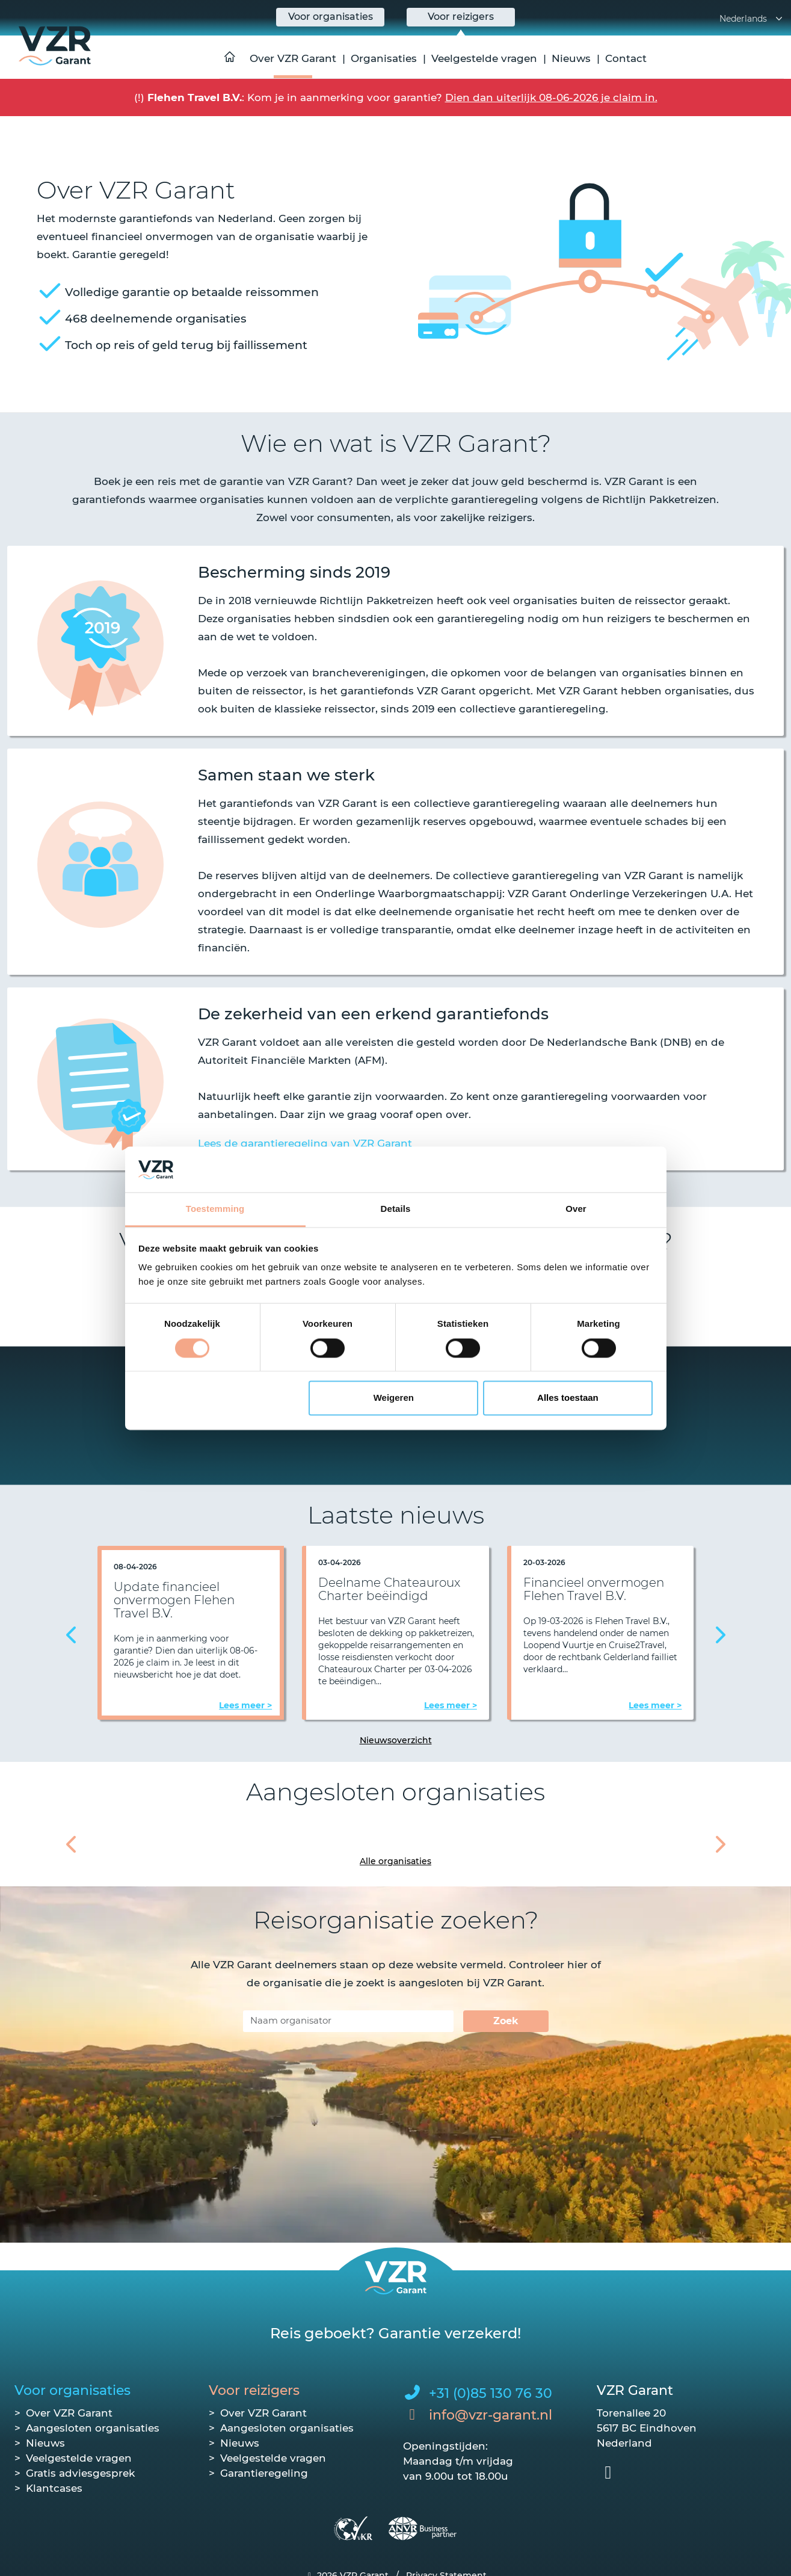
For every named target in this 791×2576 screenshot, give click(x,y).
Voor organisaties (72, 2390)
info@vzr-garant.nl (490, 2415)
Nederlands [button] (751, 18)
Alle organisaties (395, 1861)
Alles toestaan (568, 1398)
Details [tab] (396, 1209)
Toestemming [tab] (215, 1209)
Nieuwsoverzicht (396, 1740)
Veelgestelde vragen (484, 58)
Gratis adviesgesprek (80, 2473)
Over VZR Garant (293, 58)
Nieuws (571, 58)
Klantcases (54, 2488)
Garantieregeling (264, 2473)
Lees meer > (245, 1705)
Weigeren (394, 1398)
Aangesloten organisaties (92, 2428)
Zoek (506, 2021)
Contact (626, 58)
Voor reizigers (254, 2390)
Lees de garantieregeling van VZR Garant (305, 1143)
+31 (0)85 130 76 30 (490, 2393)
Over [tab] (575, 1209)
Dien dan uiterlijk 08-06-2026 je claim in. (551, 97)
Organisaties (384, 58)
